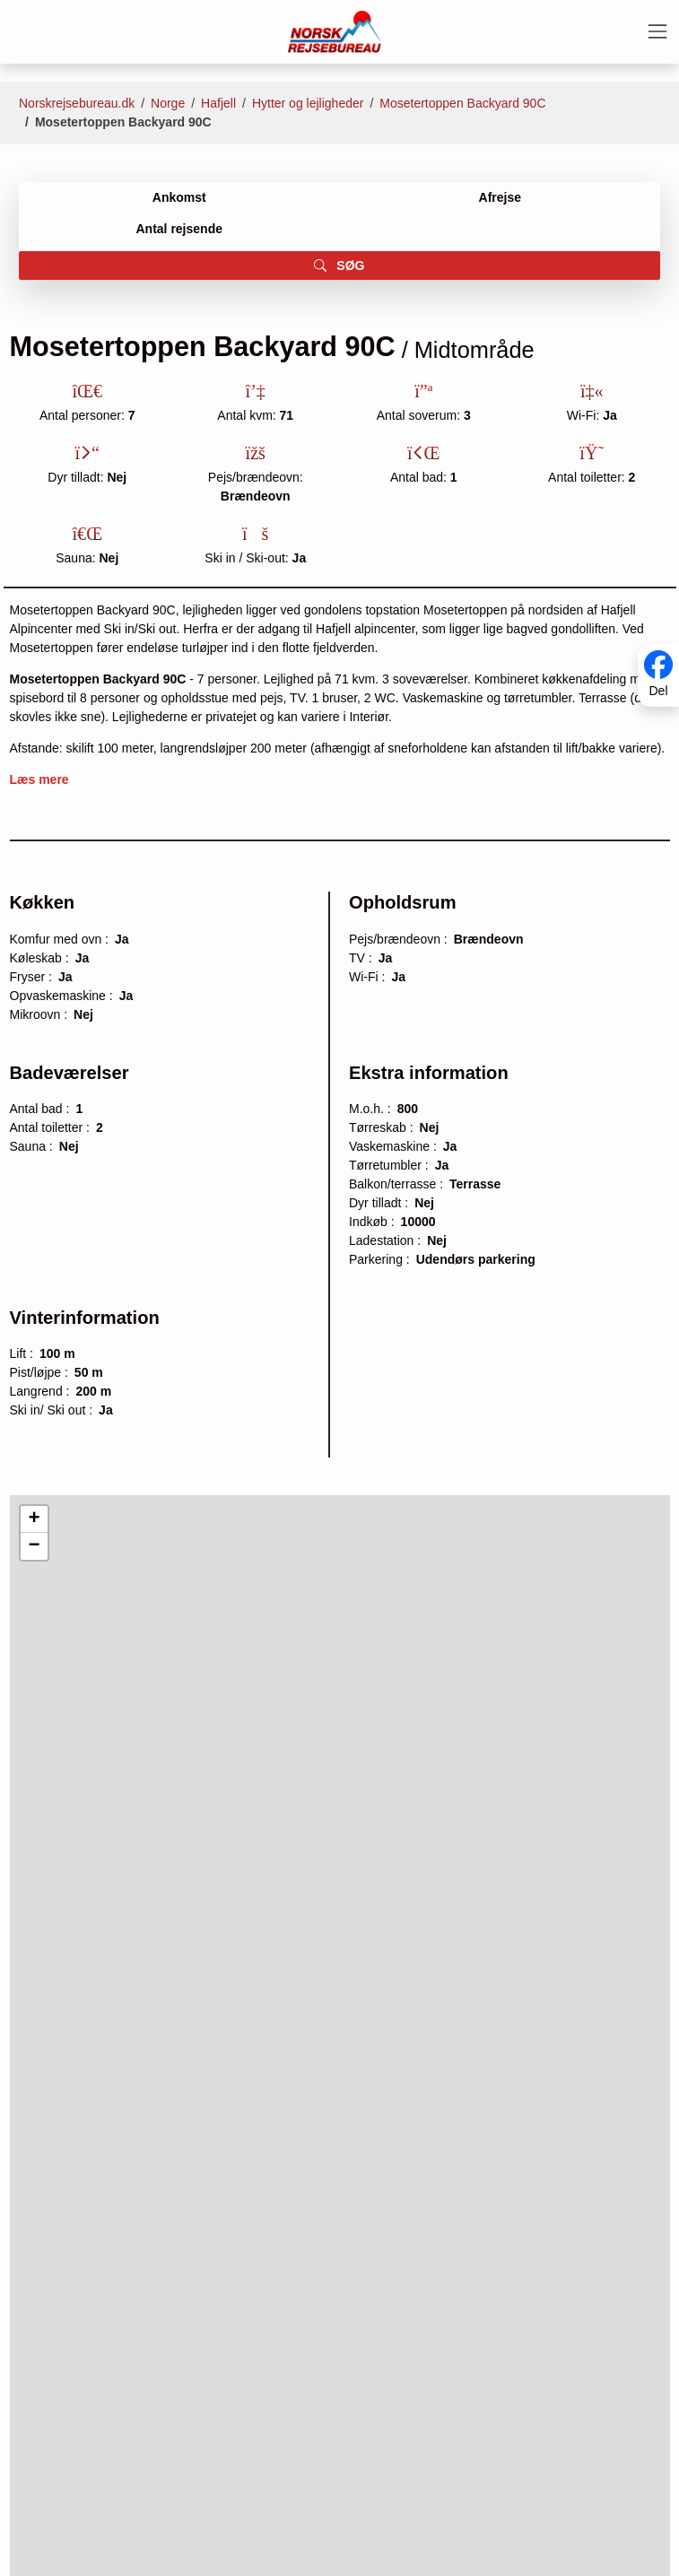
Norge (168, 103)
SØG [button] (339, 265)
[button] (34, 1519)
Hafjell (218, 103)
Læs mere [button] (39, 779)
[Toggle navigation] (657, 31)
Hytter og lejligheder (308, 103)
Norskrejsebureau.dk (77, 103)
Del (658, 691)
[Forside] (335, 30)
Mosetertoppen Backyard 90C (462, 103)
